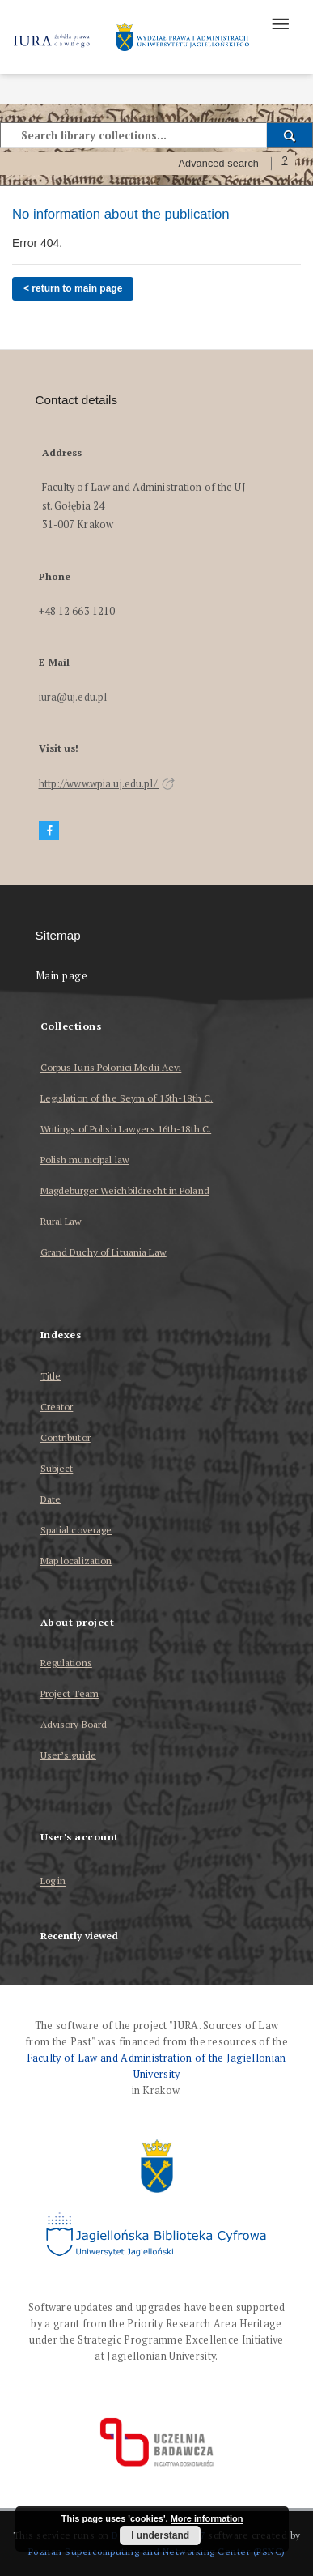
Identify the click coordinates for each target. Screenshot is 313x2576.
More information (207, 2518)
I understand (160, 2535)
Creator (57, 1407)
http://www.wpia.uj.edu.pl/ (107, 784)
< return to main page (72, 288)
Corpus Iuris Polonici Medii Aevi (111, 1067)
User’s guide (68, 1755)
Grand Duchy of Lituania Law (103, 1252)
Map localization (76, 1561)
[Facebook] (49, 831)
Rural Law (61, 1221)
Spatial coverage (76, 1530)
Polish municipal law (84, 1160)
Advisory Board (74, 1724)
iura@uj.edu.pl (73, 697)
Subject (57, 1468)
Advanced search (218, 163)
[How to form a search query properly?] (284, 163)
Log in (53, 1881)
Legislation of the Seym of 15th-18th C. (127, 1098)
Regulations (66, 1663)
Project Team (69, 1693)
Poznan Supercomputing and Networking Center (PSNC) (157, 2551)
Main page (62, 976)
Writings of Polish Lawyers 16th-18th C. (126, 1129)
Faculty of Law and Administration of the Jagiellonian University (156, 2066)
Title (50, 1376)
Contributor (65, 1437)
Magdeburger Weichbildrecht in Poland (124, 1190)
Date (50, 1499)
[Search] (290, 135)
